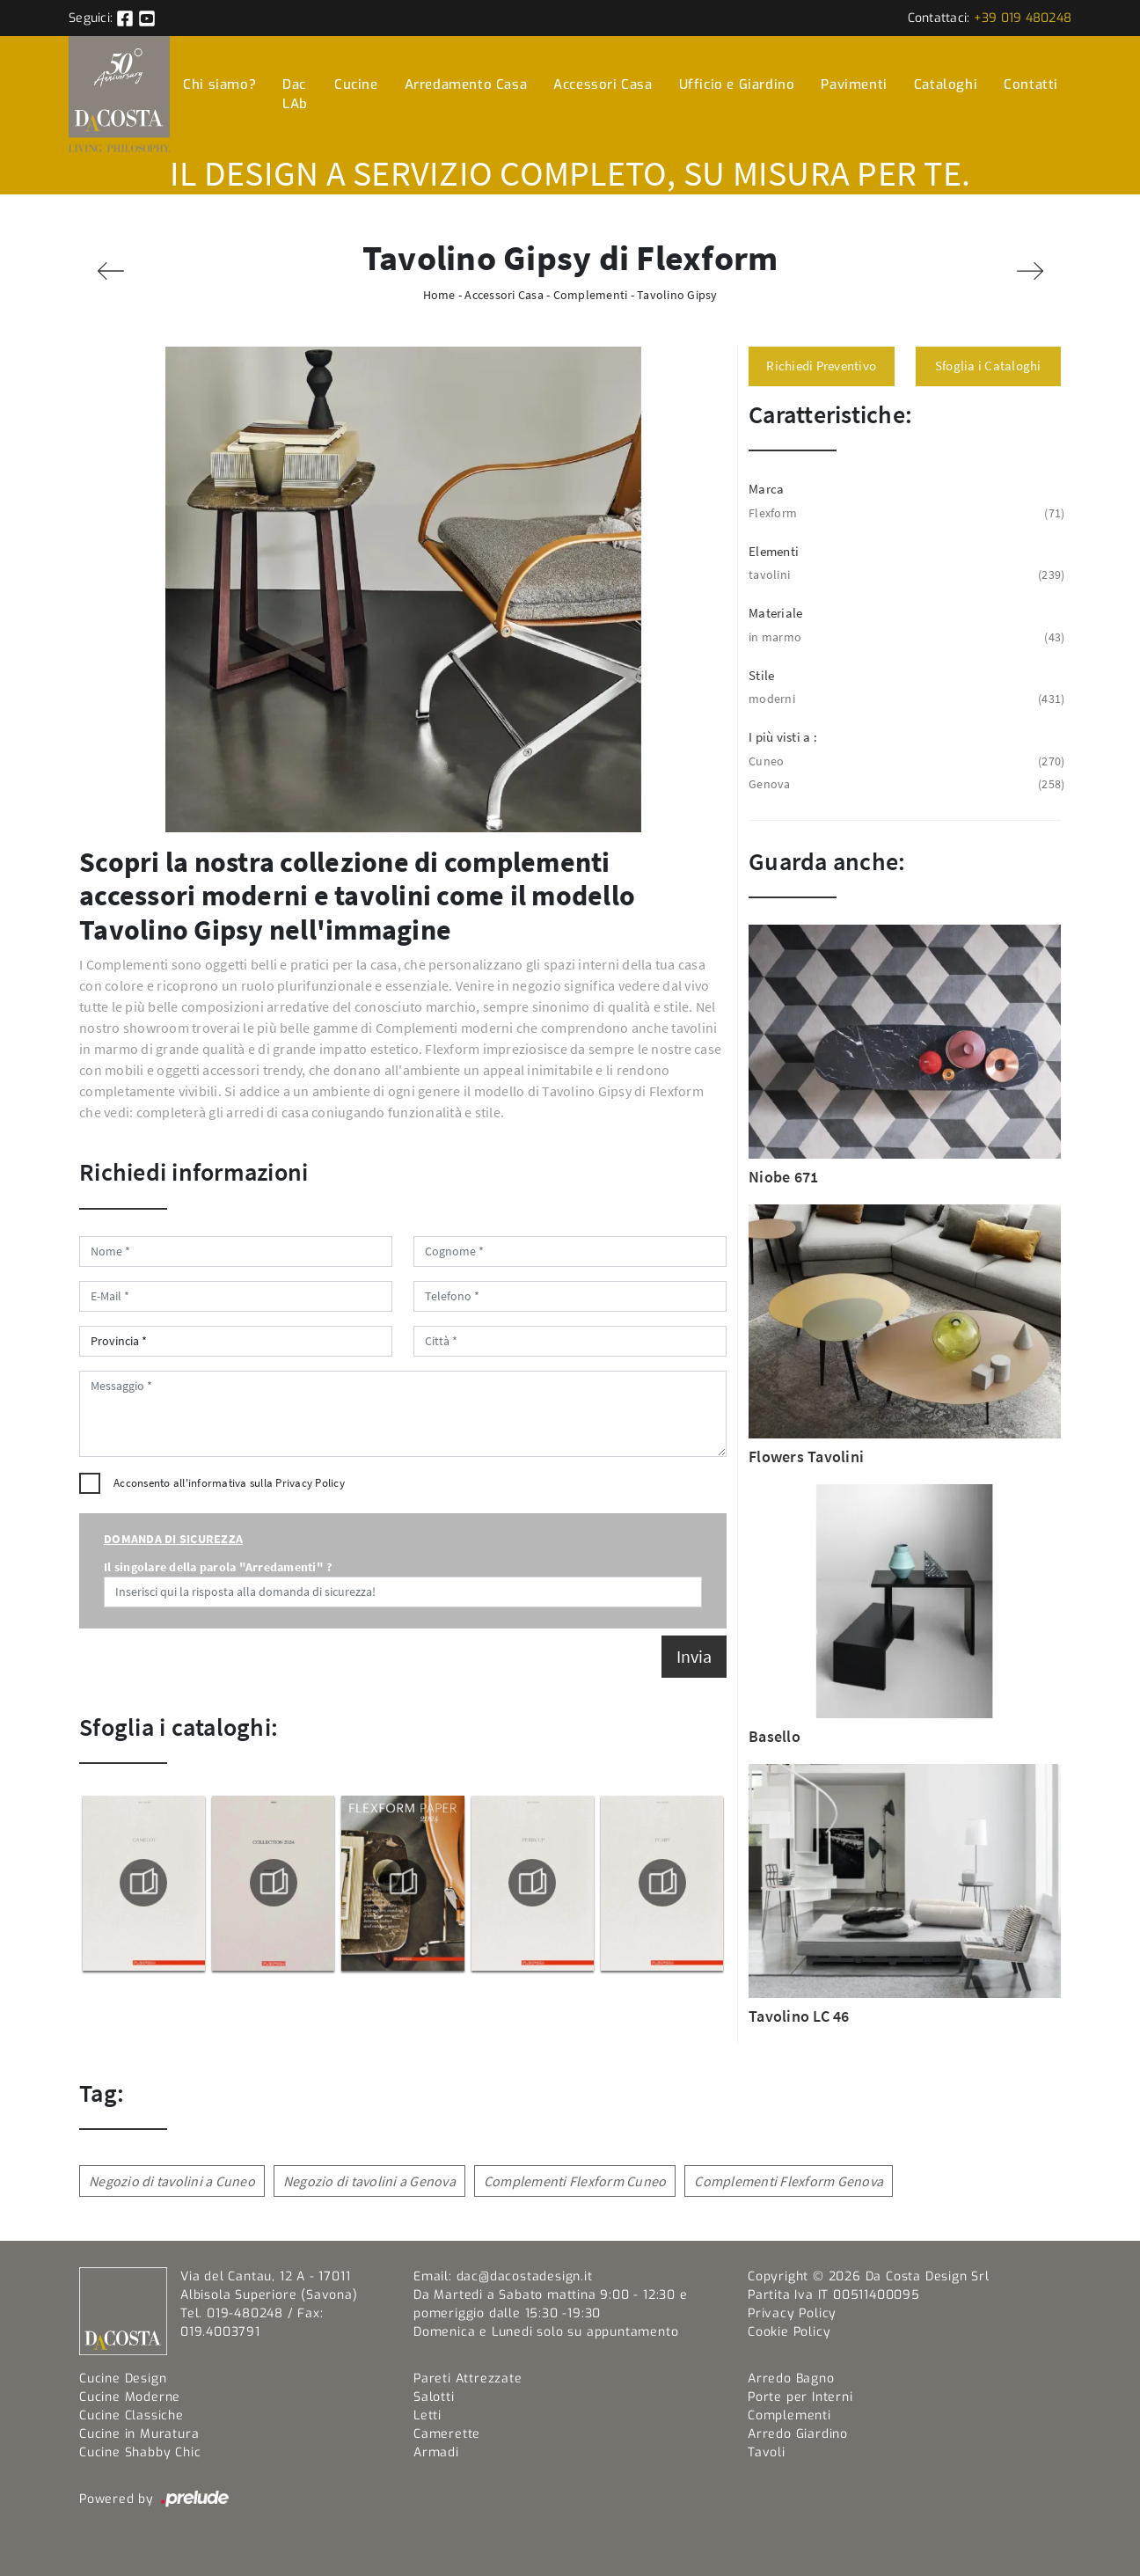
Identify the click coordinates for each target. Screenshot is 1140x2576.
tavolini (905, 575)
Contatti (1031, 84)
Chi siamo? (219, 84)
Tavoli (767, 2452)
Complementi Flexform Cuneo (575, 2181)
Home (439, 295)
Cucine (356, 84)
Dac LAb (295, 94)
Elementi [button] (774, 551)
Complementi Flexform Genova (788, 2181)
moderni (905, 699)
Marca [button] (766, 488)
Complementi (590, 295)
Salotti (434, 2397)
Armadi (436, 2452)
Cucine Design (122, 2378)
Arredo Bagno (791, 2378)
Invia (694, 1656)
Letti (427, 2415)
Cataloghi (945, 84)
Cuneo (905, 761)
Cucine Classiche (131, 2415)
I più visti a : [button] (783, 736)
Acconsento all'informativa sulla (229, 1482)
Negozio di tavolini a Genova (369, 2181)
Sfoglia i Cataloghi (988, 365)
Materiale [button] (775, 612)
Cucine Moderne (129, 2397)
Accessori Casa (602, 84)
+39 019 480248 (1023, 18)
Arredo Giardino (798, 2434)
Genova (905, 784)
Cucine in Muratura (139, 2434)
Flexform (905, 513)
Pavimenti (854, 84)
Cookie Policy (789, 2332)
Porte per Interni (800, 2397)
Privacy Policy (310, 1482)
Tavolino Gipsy (677, 295)
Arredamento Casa (466, 84)
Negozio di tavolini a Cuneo (172, 2181)
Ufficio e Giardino (737, 84)
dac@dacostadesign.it (525, 2276)
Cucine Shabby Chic (140, 2452)
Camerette (446, 2434)
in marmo (905, 637)
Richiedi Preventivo (821, 365)
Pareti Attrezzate (467, 2378)
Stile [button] (761, 675)
